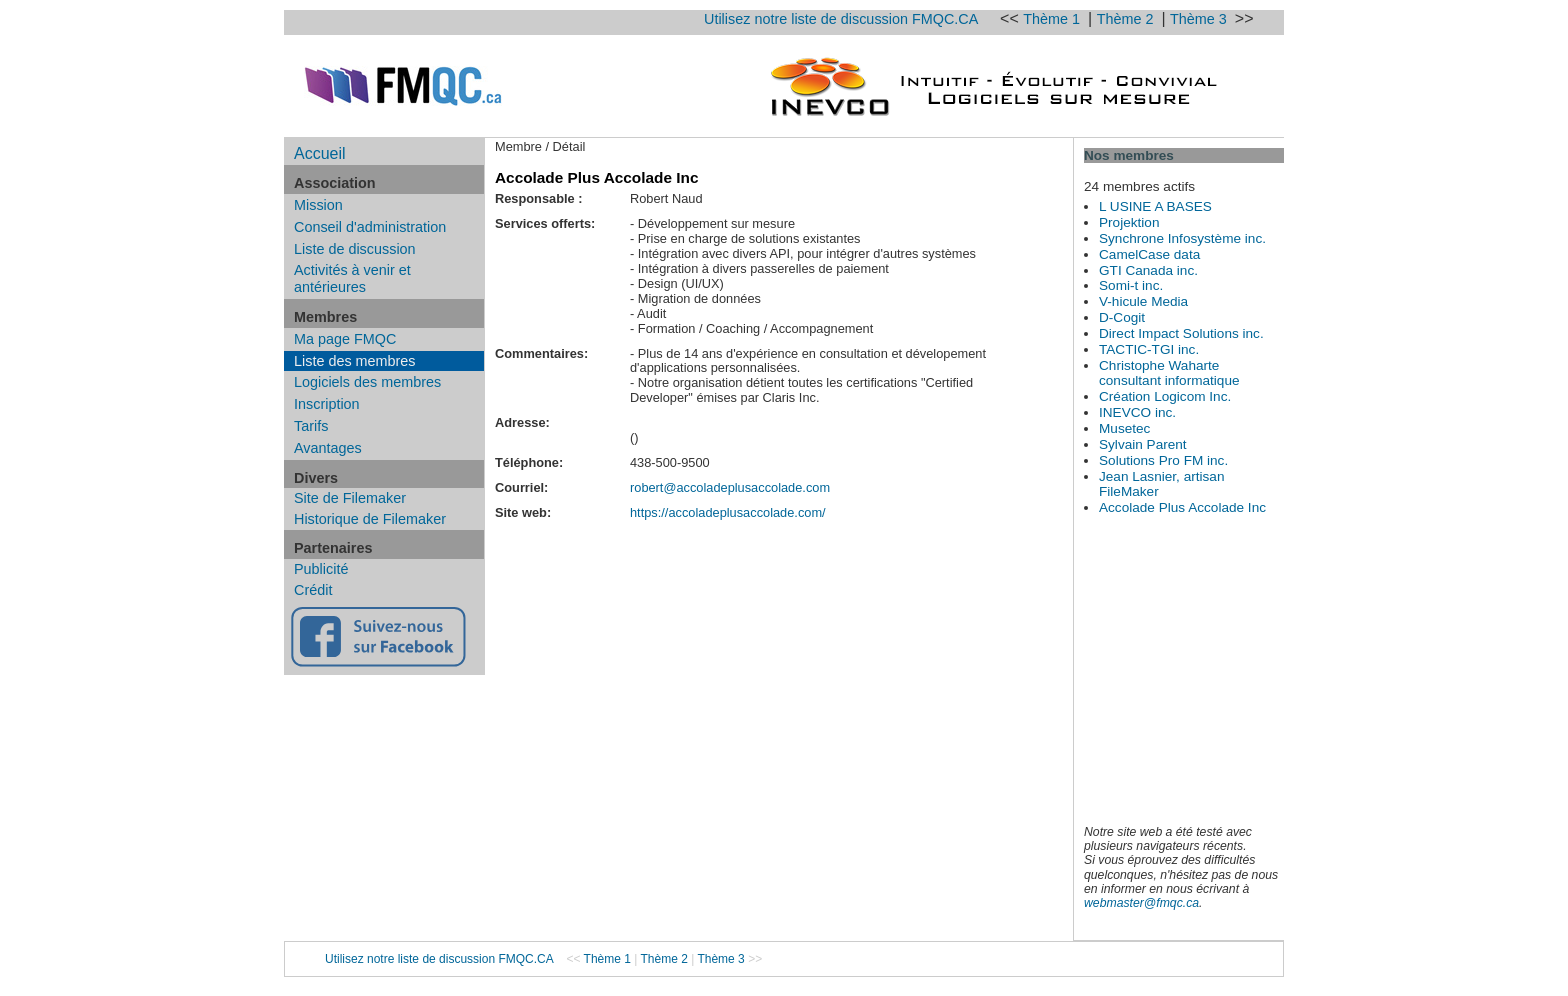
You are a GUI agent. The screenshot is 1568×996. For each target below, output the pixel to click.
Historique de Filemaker (370, 519)
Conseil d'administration (370, 227)
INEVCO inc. (1137, 412)
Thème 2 (1127, 19)
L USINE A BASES (1155, 206)
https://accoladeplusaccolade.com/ (728, 512)
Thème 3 (1200, 19)
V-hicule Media (1143, 301)
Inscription (327, 404)
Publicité (321, 569)
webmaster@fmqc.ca (1141, 903)
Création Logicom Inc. (1165, 396)
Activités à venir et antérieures (352, 278)
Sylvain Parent (1143, 444)
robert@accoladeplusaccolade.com (730, 487)
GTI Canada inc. (1148, 270)
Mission (318, 205)
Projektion (1129, 222)
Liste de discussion (355, 249)
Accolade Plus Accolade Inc (1182, 507)
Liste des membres (355, 361)
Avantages (328, 448)
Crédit (313, 590)
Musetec (1124, 428)
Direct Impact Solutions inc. (1181, 333)
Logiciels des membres (367, 382)
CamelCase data (1149, 254)
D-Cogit (1122, 317)
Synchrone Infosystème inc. (1182, 238)
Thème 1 (1053, 19)
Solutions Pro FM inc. (1163, 460)
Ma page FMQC (345, 339)
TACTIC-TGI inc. (1149, 349)
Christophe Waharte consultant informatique (1169, 373)
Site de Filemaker (350, 498)
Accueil (320, 153)
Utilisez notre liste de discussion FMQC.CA (841, 19)
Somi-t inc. (1131, 285)
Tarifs (311, 426)
